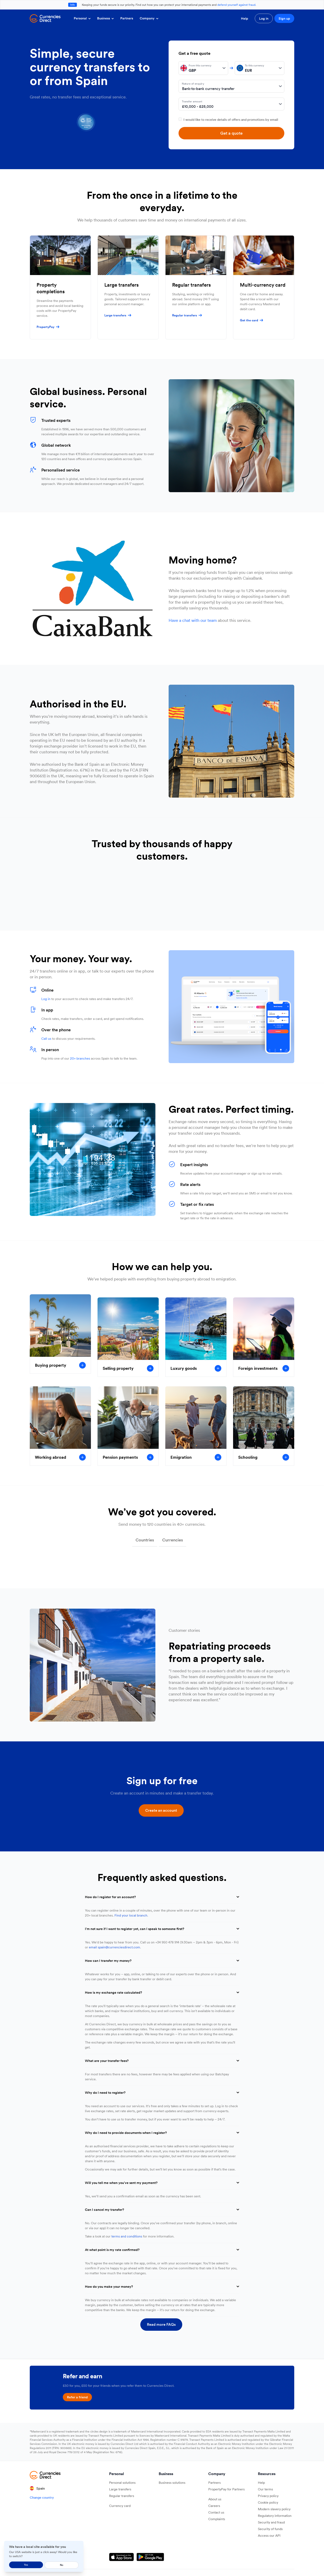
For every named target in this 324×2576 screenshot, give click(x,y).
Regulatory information (275, 2510)
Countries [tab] (145, 1534)
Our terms (265, 2483)
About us (214, 2493)
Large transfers (120, 2483)
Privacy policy (268, 2490)
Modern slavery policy (274, 2503)
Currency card (120, 2500)
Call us (46, 1039)
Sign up (284, 18)
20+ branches (80, 1059)
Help (244, 18)
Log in (263, 18)
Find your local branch (130, 1910)
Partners (126, 18)
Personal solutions (122, 2477)
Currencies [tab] (172, 1534)
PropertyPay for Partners (226, 2483)
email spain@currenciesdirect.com (114, 1941)
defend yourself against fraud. (236, 5)
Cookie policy (268, 2497)
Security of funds (270, 2523)
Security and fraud (271, 2517)
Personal (82, 18)
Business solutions (172, 2477)
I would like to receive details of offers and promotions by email (230, 119)
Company (149, 18)
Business (105, 18)
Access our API (269, 2530)
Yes (26, 2564)
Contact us (216, 2507)
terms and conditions (126, 2231)
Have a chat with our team (193, 620)
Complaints (216, 2513)
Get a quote (231, 133)
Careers (214, 2500)
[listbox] (203, 68)
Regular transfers (121, 2490)
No (61, 2564)
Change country (42, 2492)
